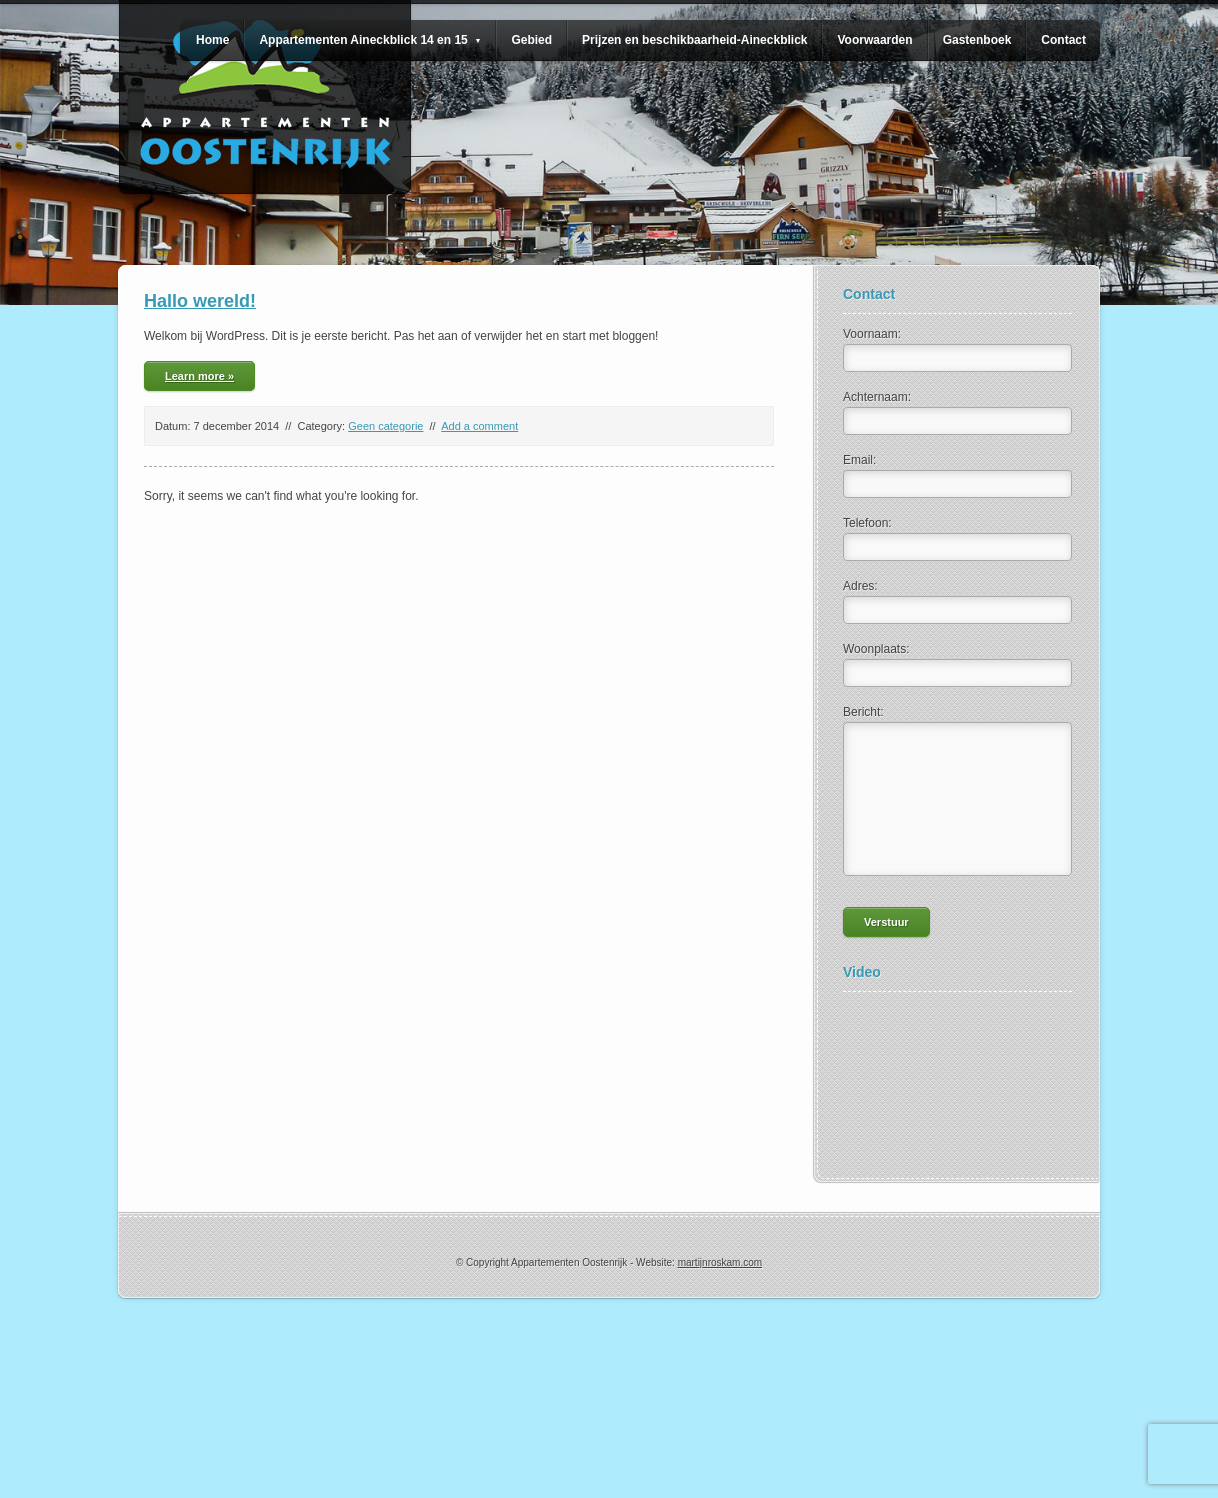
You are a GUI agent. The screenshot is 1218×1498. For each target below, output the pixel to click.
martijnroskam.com (720, 1262)
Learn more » (199, 376)
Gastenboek (977, 40)
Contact (1063, 40)
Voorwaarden (874, 40)
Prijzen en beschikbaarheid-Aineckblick (694, 40)
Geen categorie (385, 426)
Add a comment (479, 426)
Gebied (531, 40)
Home (212, 40)
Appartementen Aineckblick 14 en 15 (370, 40)
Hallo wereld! (200, 301)
